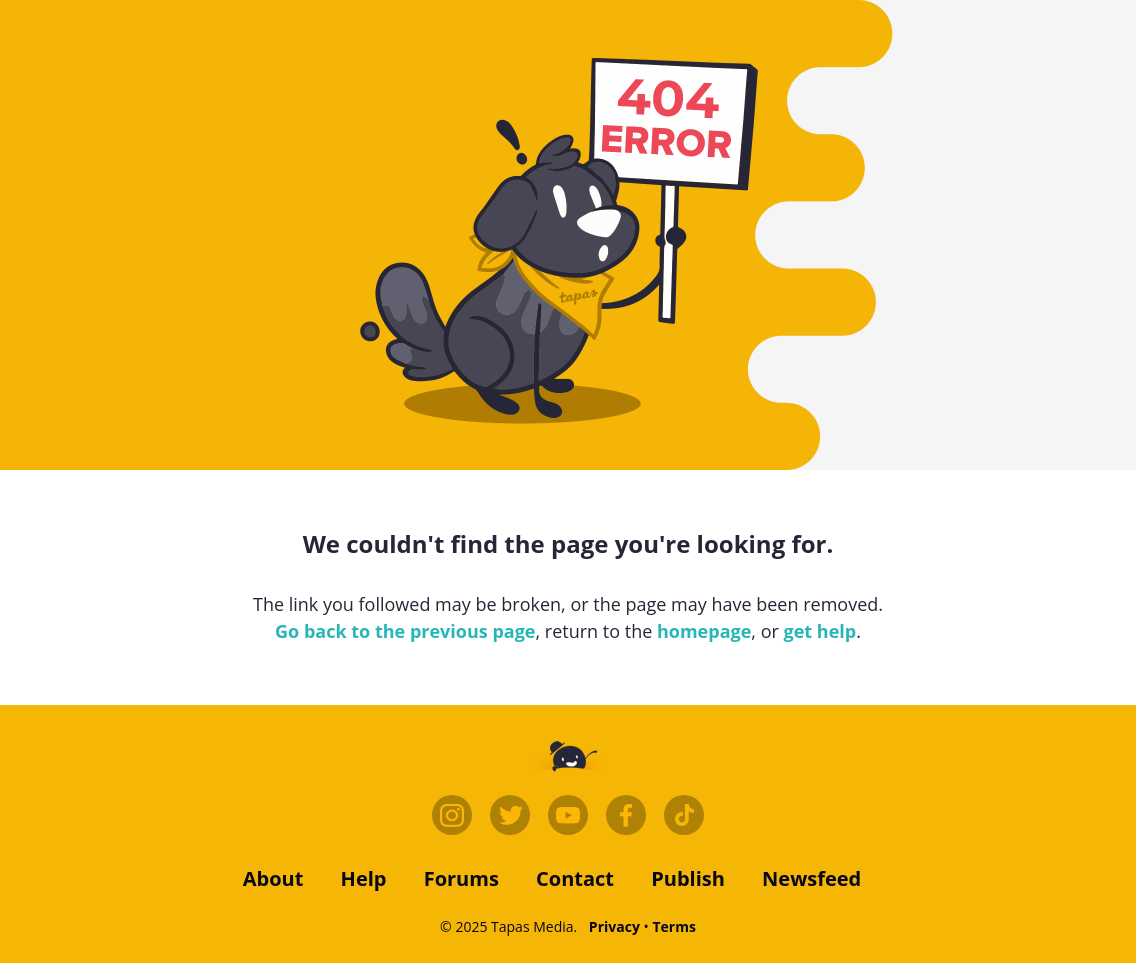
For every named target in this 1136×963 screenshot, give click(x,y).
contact (575, 878)
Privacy (614, 926)
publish (688, 878)
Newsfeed (811, 878)
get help (820, 631)
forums (461, 878)
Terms (673, 926)
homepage (704, 631)
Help (364, 878)
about (273, 878)
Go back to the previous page (405, 631)
